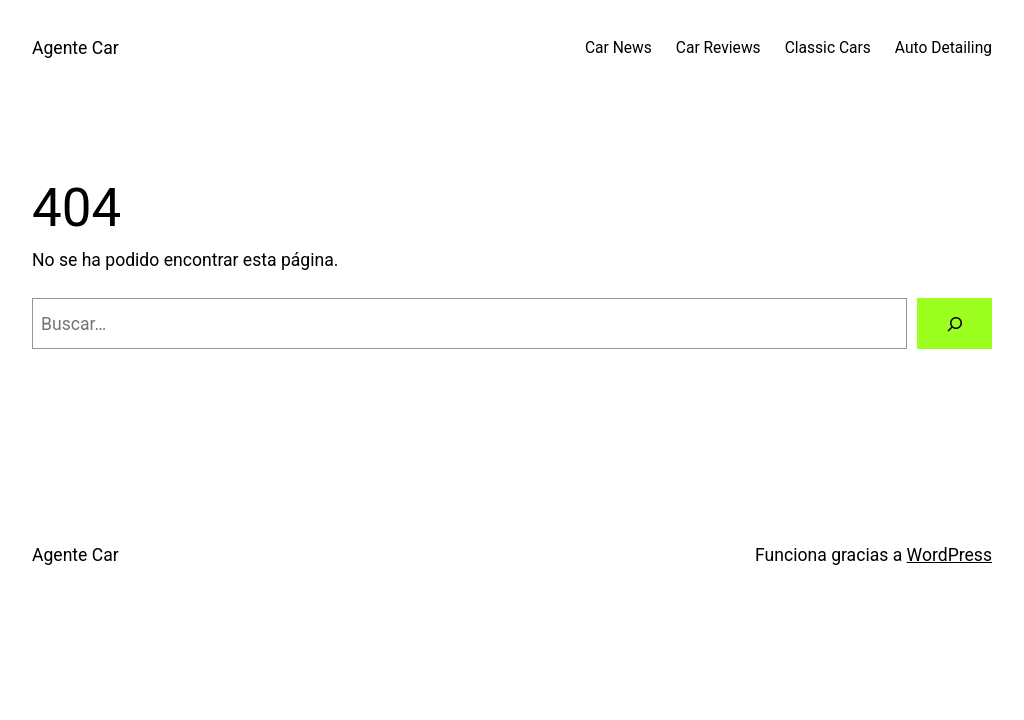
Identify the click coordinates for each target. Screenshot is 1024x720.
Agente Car (75, 48)
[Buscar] (954, 323)
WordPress (949, 555)
